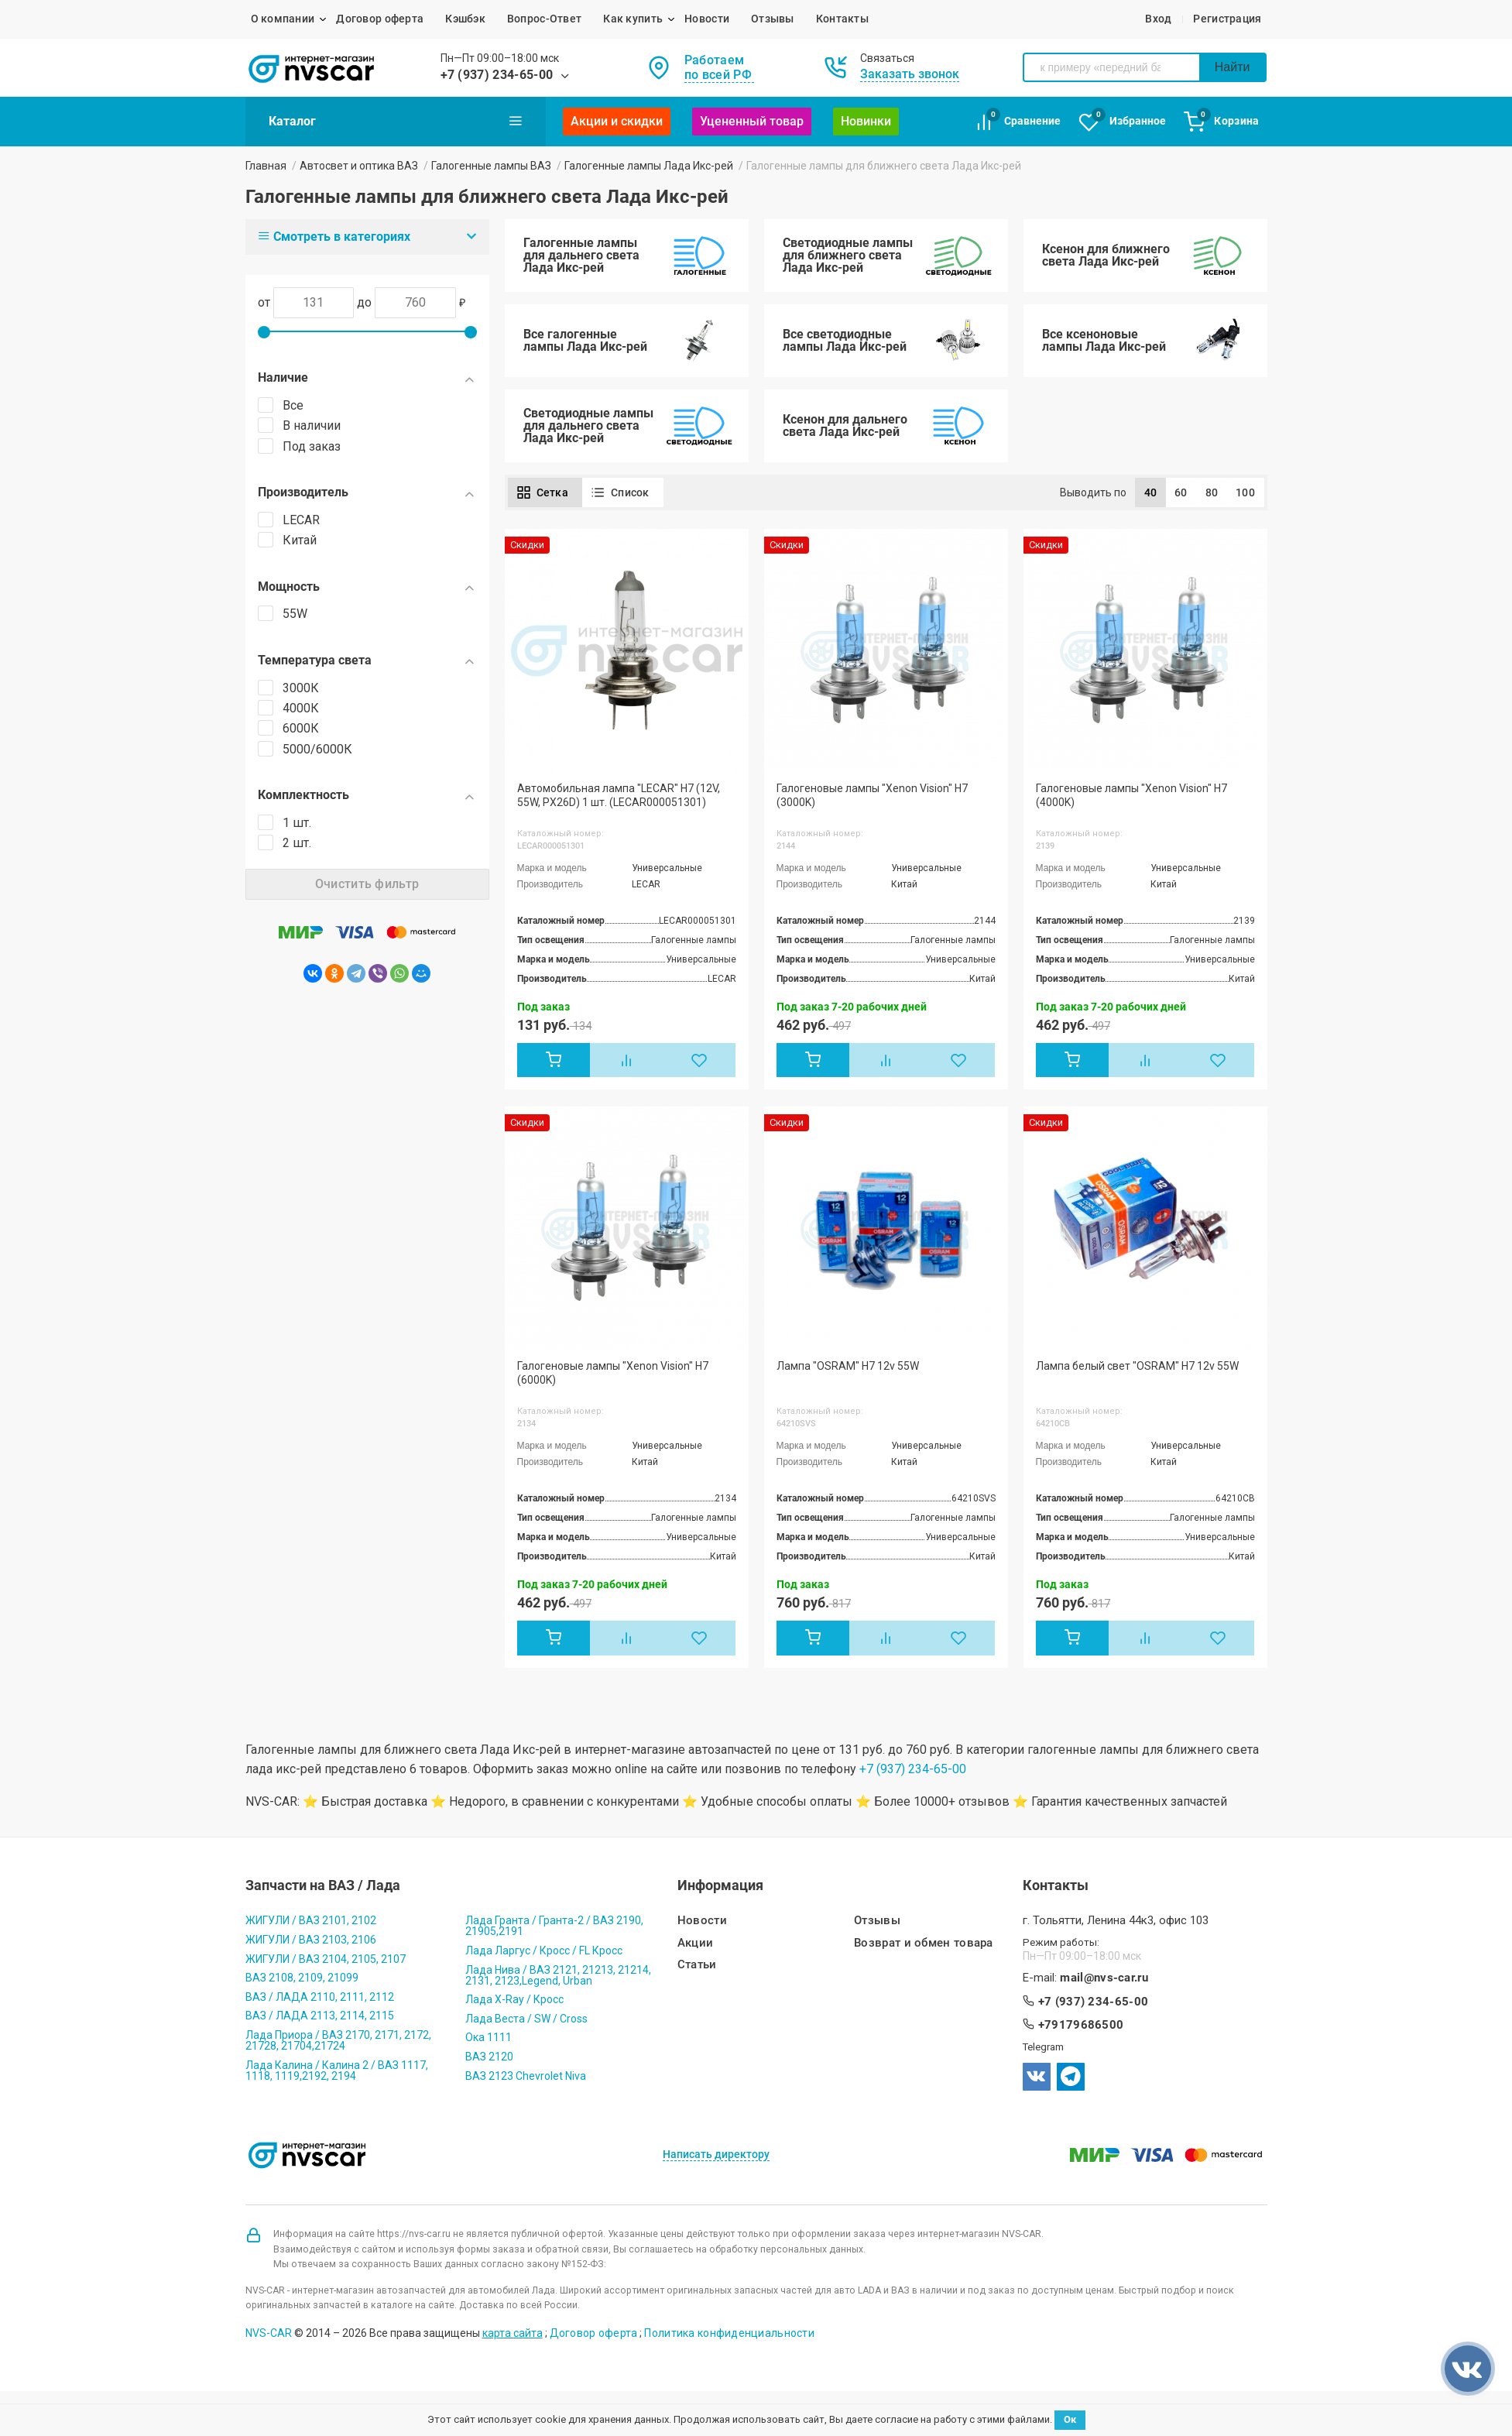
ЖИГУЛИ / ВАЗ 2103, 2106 (310, 1939)
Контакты (842, 18)
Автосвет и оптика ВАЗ (359, 166)
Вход (1158, 18)
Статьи (697, 1965)
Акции (695, 1943)
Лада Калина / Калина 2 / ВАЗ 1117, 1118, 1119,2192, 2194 (336, 2070)
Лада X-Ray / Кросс (514, 1999)
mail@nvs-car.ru (1104, 1978)
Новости (706, 18)
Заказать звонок (909, 74)
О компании (283, 18)
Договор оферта (379, 18)
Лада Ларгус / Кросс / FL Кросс (543, 1950)
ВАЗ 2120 (489, 2056)
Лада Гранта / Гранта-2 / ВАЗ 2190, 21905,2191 (554, 1926)
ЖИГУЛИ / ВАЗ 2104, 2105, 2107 (325, 1959)
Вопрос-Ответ (544, 18)
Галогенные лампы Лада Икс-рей (648, 166)
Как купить (633, 18)
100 (1245, 492)
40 (1150, 492)
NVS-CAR (268, 2333)
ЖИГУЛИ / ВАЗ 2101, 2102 (310, 1920)
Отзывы (772, 18)
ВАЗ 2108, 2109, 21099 (301, 1977)
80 (1212, 492)
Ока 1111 (488, 2037)
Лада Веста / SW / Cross (526, 2018)
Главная (265, 166)
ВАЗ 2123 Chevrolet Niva (525, 2076)
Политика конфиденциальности (729, 2333)
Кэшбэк (465, 18)
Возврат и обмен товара (923, 1943)
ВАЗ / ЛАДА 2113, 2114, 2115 (319, 2015)
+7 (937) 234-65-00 (497, 74)
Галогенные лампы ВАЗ (491, 166)
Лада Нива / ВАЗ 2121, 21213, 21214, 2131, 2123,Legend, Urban (558, 1975)
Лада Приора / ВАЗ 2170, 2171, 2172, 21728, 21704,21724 (338, 2040)
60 (1181, 492)
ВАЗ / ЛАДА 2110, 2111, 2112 (319, 1997)
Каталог (396, 121)
